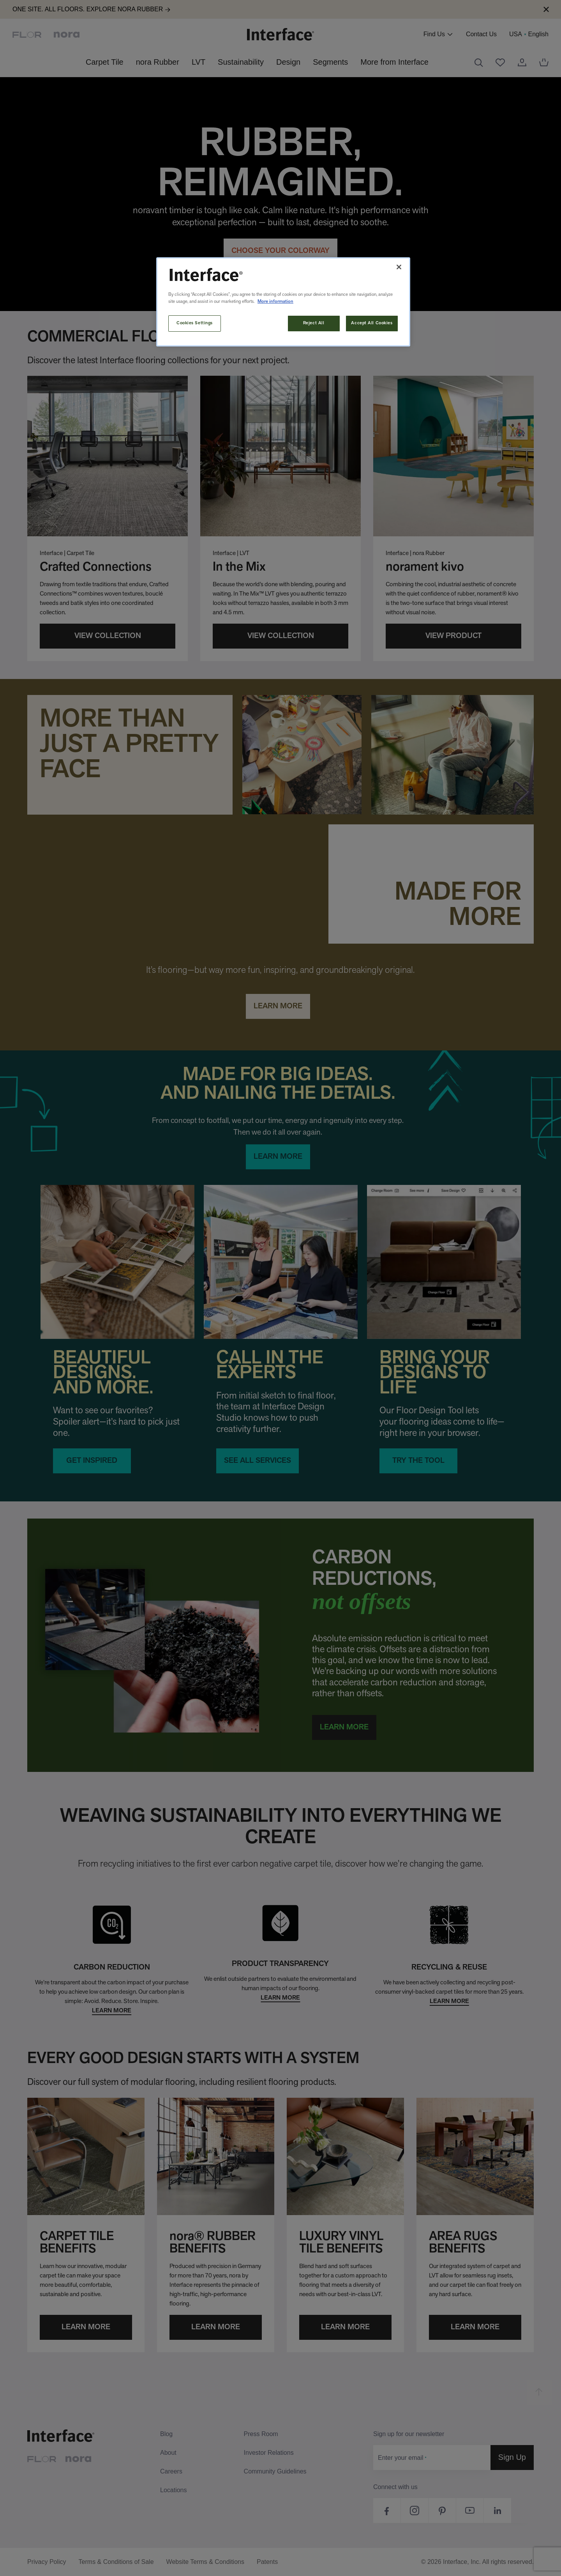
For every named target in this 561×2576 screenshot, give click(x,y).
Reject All (314, 323)
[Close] (399, 267)
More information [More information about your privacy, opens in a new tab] (275, 301)
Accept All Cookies (371, 323)
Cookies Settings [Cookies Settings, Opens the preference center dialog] (194, 323)
